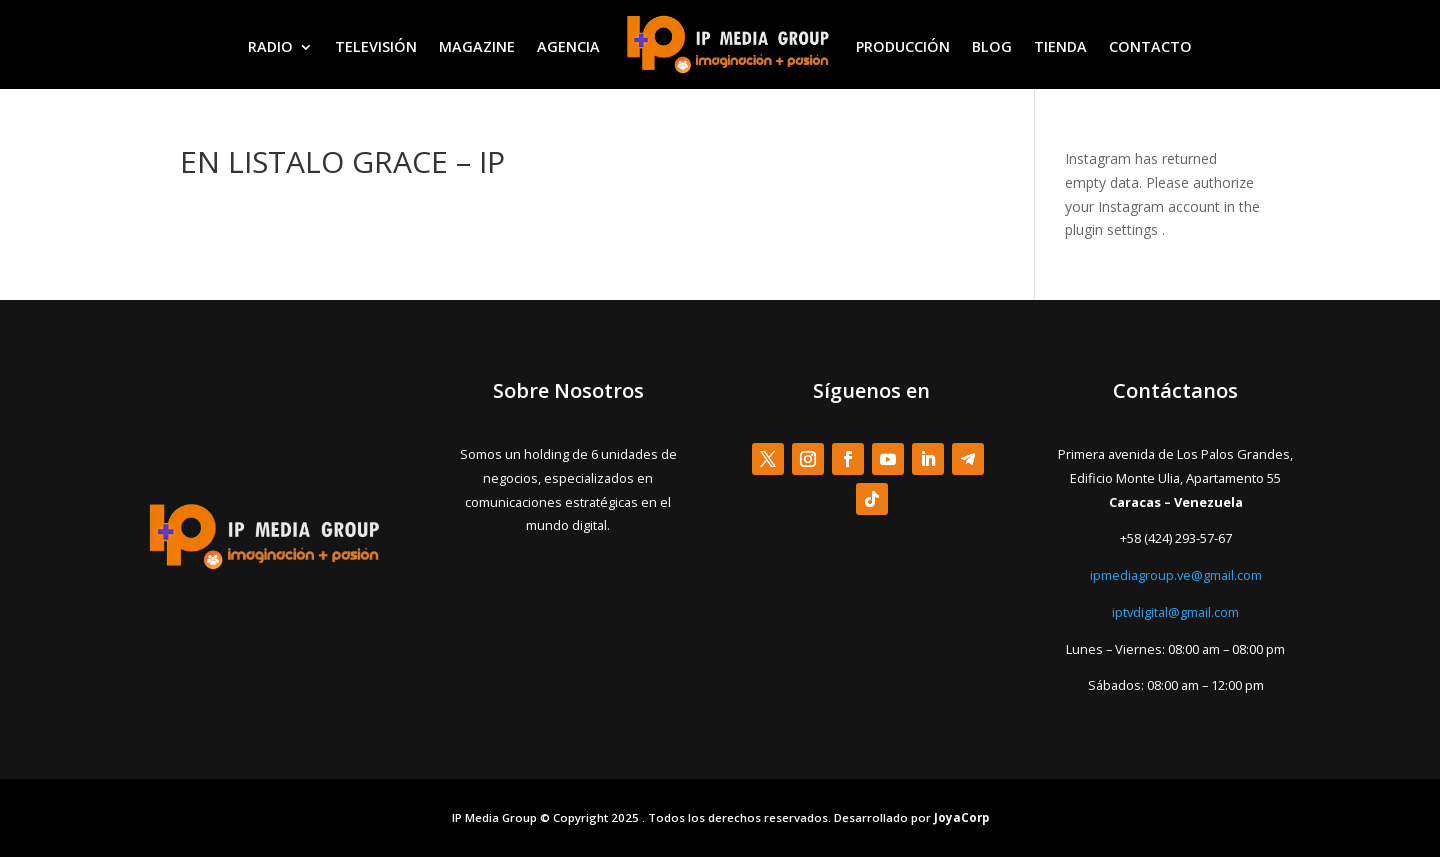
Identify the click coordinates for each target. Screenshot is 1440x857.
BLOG (992, 46)
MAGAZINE (477, 46)
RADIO (270, 46)
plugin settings (1113, 229)
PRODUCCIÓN (903, 46)
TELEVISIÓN (376, 46)
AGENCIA (568, 46)
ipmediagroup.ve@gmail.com (1176, 575)
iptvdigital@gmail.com (1175, 612)
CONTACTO (1150, 46)
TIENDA (1060, 46)
